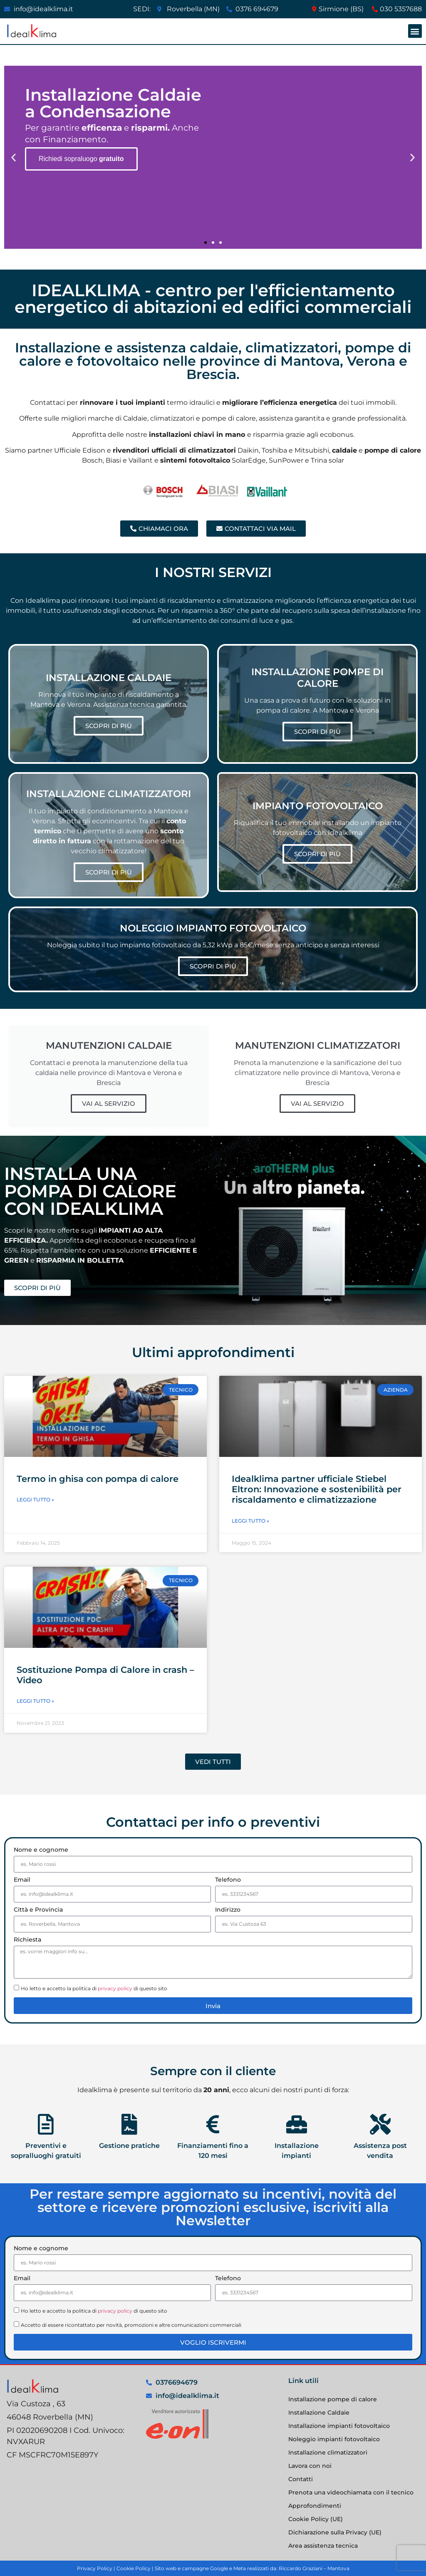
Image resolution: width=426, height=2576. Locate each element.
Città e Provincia (38, 1910)
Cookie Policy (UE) (315, 2519)
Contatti (300, 2479)
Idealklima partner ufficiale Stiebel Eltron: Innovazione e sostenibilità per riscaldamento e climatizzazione (316, 1489)
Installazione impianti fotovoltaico (339, 2426)
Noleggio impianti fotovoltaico (334, 2439)
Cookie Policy (133, 2568)
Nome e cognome (41, 1850)
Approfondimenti (314, 2505)
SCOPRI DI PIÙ (108, 726)
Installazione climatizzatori (327, 2452)
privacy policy (115, 1988)
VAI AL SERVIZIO (108, 1103)
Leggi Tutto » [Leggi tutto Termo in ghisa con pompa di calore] (35, 1499)
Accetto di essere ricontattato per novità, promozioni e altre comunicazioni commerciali (131, 2325)
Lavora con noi (310, 2465)
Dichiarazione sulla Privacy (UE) (334, 2532)
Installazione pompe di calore (332, 2399)
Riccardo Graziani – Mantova (314, 2568)
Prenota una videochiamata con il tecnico (351, 2492)
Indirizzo (227, 1910)
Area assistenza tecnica (323, 2545)
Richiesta (27, 1940)
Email (22, 1880)
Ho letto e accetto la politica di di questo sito (94, 1988)
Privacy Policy (94, 2568)
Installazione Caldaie (318, 2412)
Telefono (228, 1880)
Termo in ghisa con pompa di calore (97, 1479)
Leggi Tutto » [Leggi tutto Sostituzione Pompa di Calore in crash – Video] (35, 1701)
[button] (415, 31)
